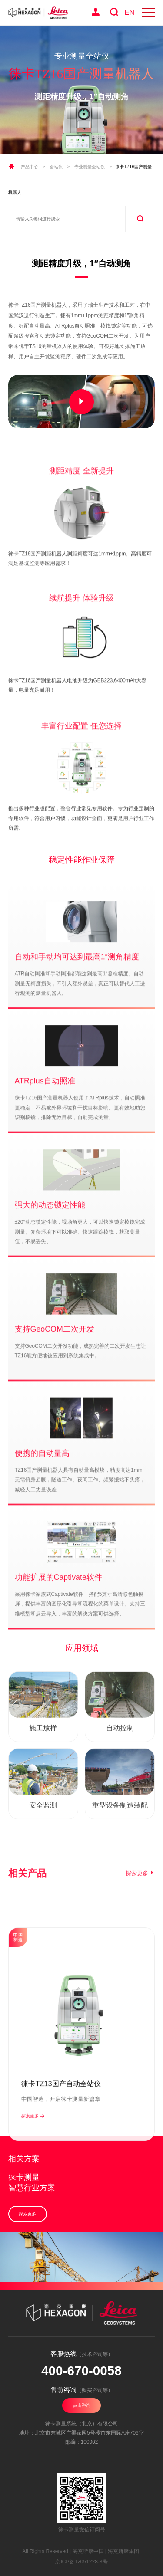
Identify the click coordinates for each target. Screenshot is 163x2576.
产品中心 (29, 166)
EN (129, 12)
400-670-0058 (81, 2370)
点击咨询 (81, 2405)
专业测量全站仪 (89, 166)
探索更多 (140, 1889)
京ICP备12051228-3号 (81, 2562)
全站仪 (56, 166)
